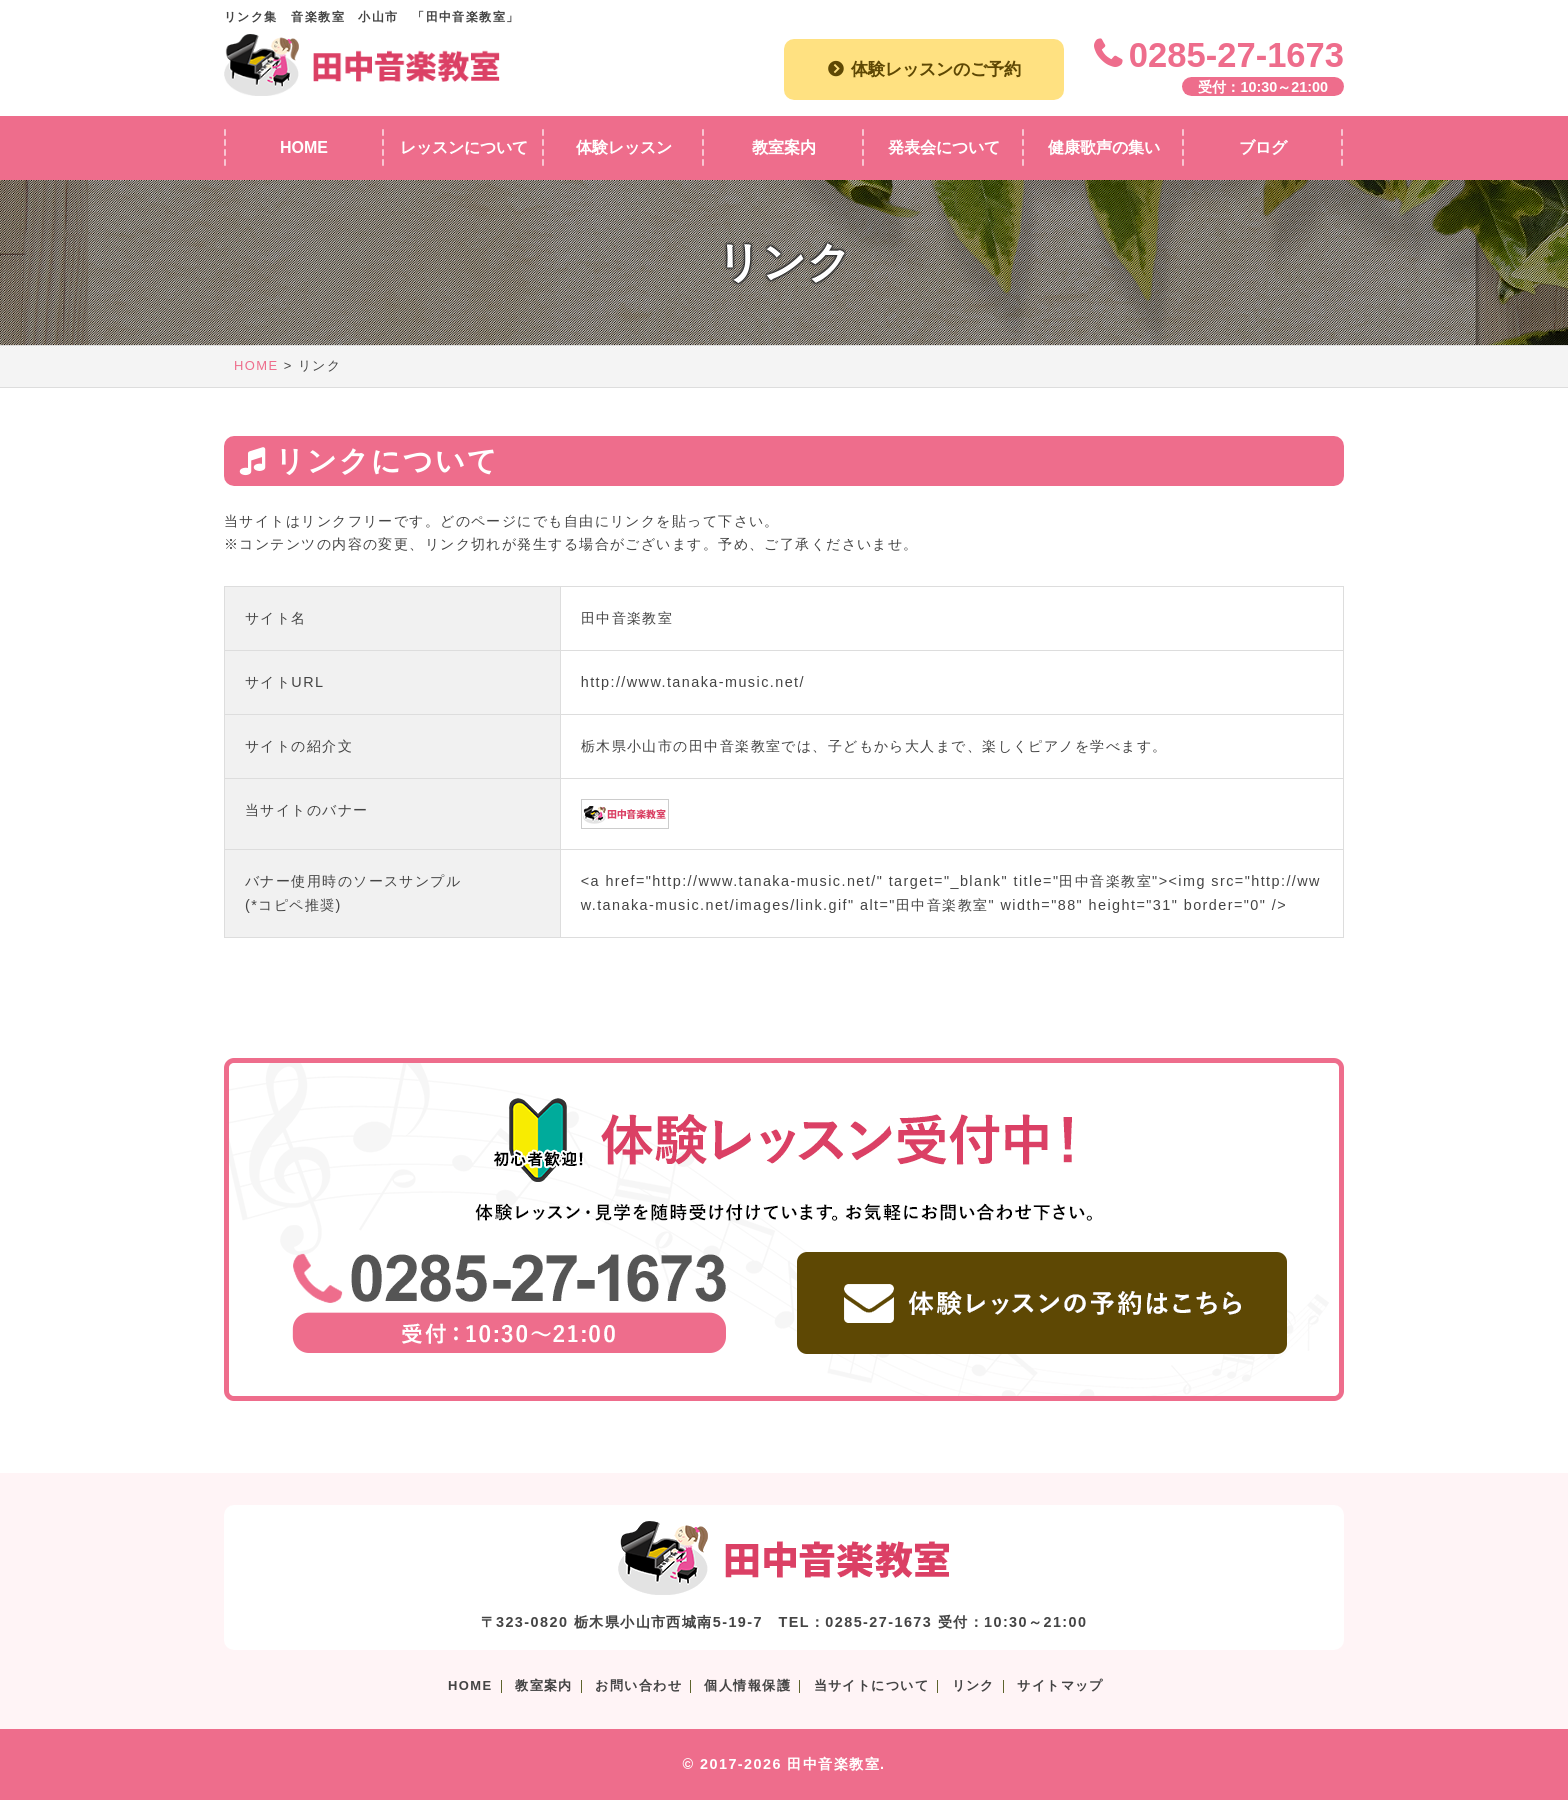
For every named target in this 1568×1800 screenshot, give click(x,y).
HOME (256, 365)
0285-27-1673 (1236, 55)
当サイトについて (872, 1685)
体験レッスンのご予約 (936, 69)
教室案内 (544, 1685)
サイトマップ (1060, 1685)
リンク (973, 1685)
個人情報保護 (747, 1685)
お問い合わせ (638, 1685)
